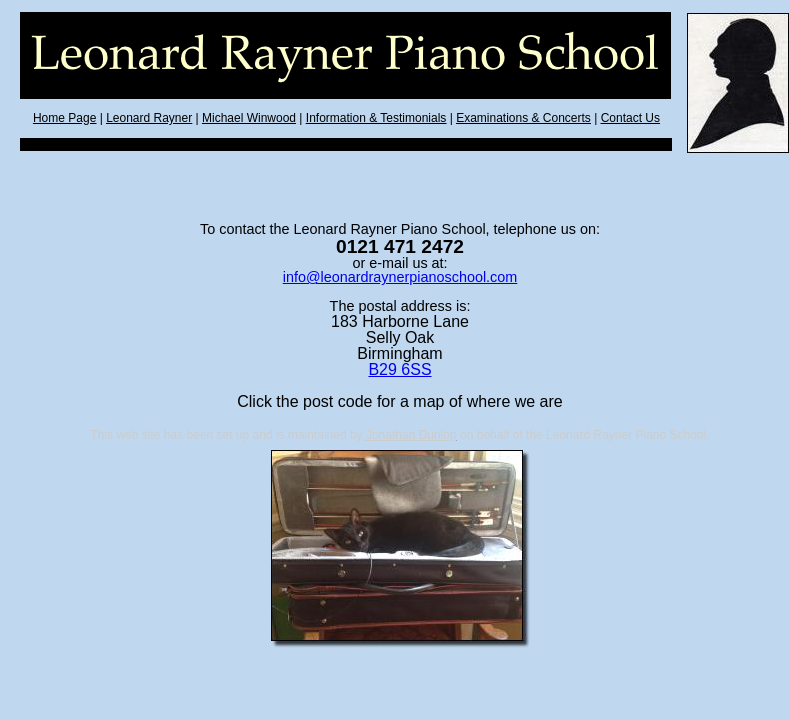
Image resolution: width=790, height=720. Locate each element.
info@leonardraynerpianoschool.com (400, 277)
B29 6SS (399, 369)
